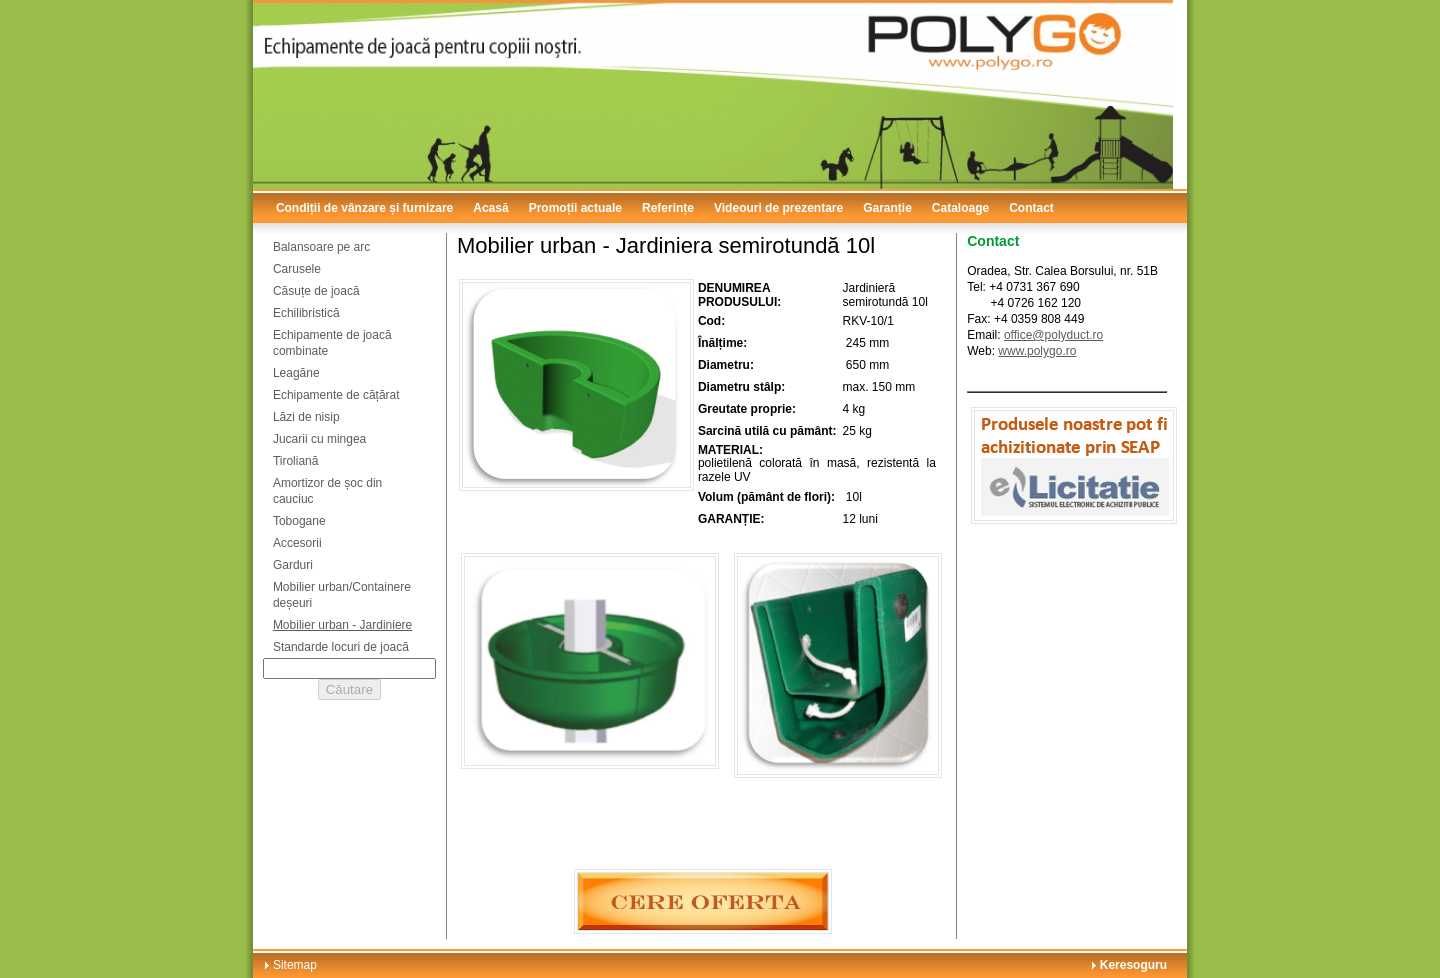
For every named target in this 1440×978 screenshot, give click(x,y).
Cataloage (960, 208)
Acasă (490, 208)
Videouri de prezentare (778, 208)
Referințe (668, 208)
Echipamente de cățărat (336, 395)
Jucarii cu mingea (319, 439)
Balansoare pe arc (321, 247)
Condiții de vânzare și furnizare (364, 208)
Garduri (293, 565)
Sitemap (295, 965)
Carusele (297, 269)
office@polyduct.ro (1053, 335)
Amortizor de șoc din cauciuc (327, 491)
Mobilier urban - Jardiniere (342, 625)
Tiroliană (296, 461)
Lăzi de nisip (306, 417)
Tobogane (299, 521)
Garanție (887, 208)
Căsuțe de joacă (316, 291)
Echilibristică (306, 313)
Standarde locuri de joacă (341, 647)
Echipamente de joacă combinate (332, 343)
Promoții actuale (575, 208)
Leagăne (296, 373)
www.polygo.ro (1037, 351)
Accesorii (297, 543)
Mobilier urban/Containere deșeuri (342, 595)
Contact (1031, 208)
